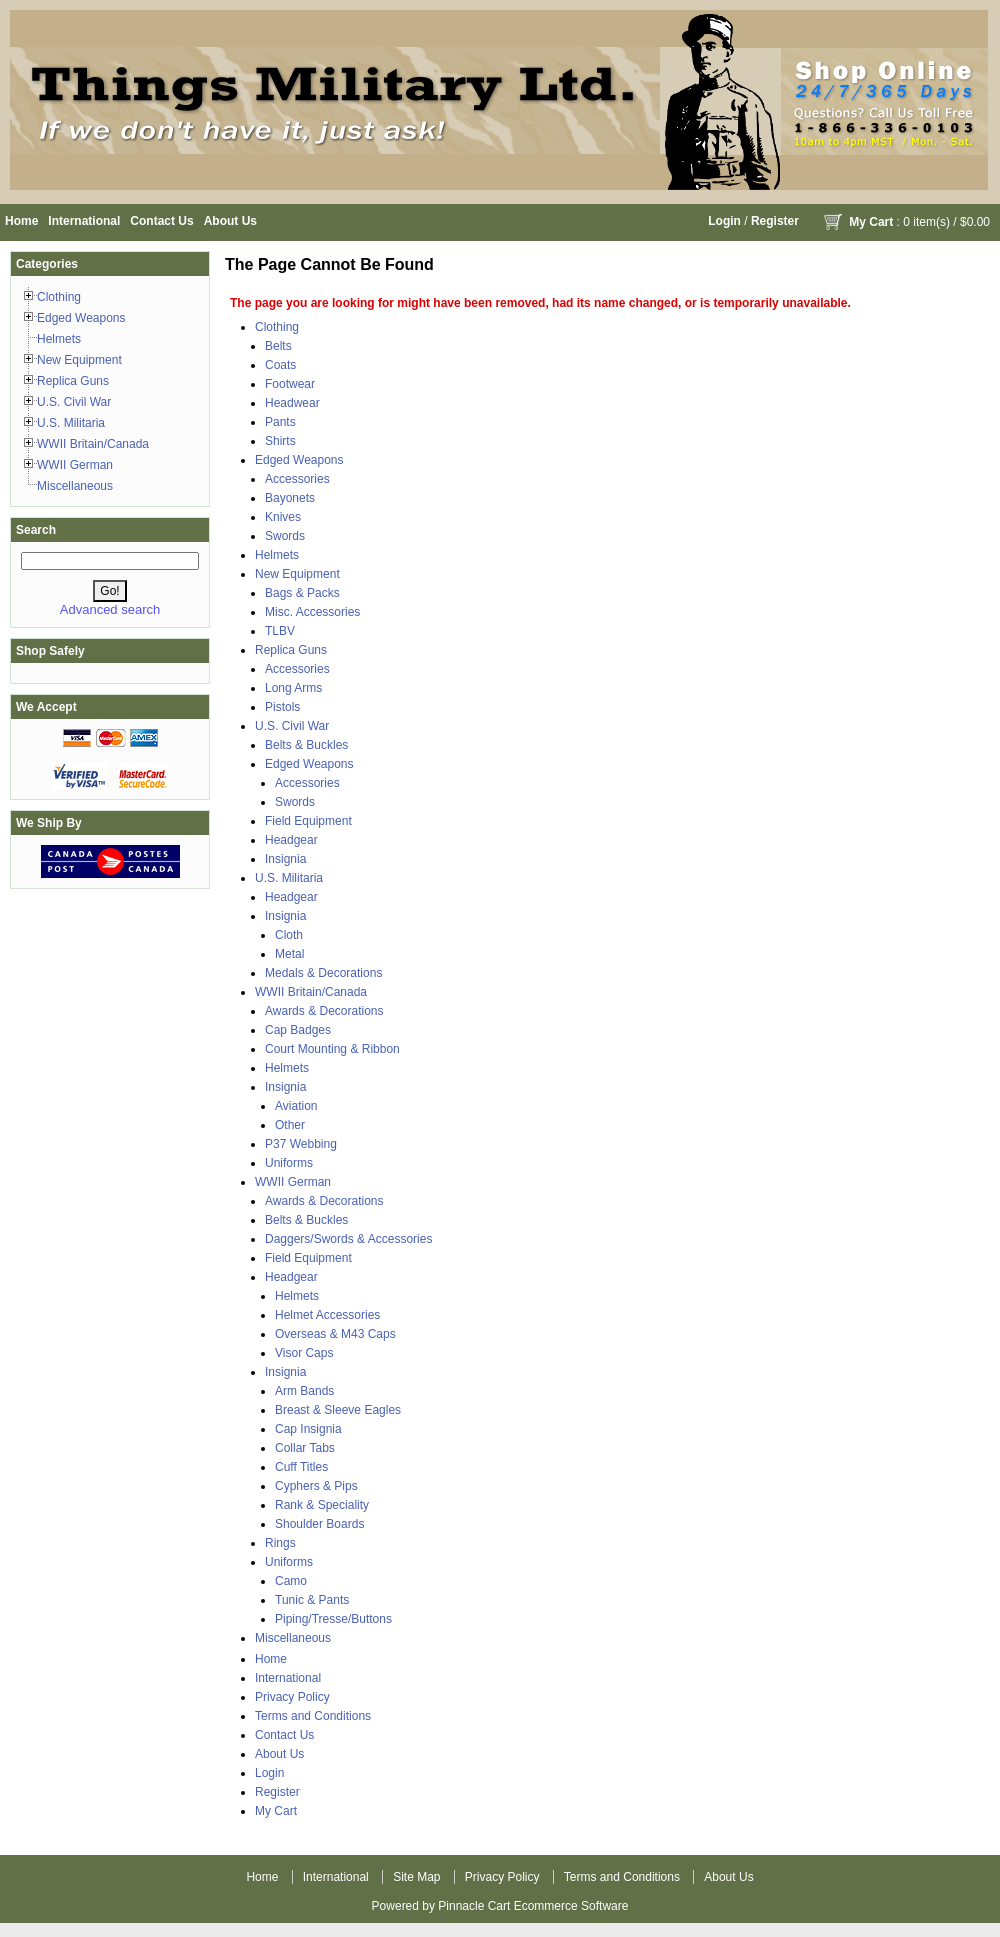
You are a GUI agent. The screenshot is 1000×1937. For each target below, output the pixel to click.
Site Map (416, 1877)
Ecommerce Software (571, 1906)
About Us (230, 221)
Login (724, 221)
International (84, 221)
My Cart (871, 222)
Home (21, 221)
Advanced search (110, 609)
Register (775, 221)
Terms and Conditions (313, 1716)
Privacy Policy (292, 1697)
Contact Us (161, 221)
